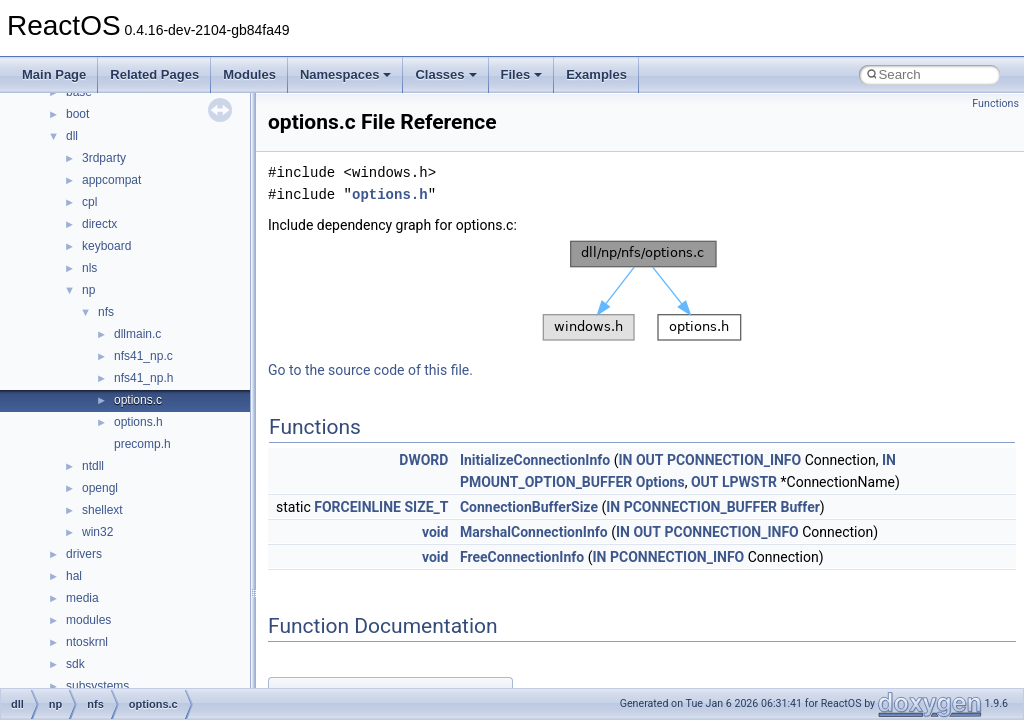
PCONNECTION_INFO (734, 460)
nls (89, 268)
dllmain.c (137, 334)
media (82, 598)
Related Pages (154, 74)
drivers (84, 554)
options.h (138, 422)
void (435, 532)
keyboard (106, 246)
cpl (89, 202)
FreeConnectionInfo (522, 557)
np (88, 290)
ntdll (93, 466)
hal (74, 576)
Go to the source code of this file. (370, 370)
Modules (249, 74)
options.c (138, 400)
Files (522, 74)
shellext (102, 510)
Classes (445, 74)
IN (625, 460)
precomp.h (142, 444)
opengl (100, 488)
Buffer (800, 507)
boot (77, 114)
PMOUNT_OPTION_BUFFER (546, 482)
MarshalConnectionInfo (534, 532)
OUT (650, 460)
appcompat (111, 180)
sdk (75, 664)
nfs (106, 312)
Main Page (54, 74)
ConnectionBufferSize (529, 507)
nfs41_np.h (143, 378)
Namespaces (346, 74)
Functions (995, 103)
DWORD (423, 460)
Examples (596, 74)
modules (88, 620)
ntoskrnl (87, 642)
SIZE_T (426, 507)
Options (660, 482)
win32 (97, 532)
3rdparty (104, 158)
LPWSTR (749, 482)
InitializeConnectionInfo (535, 460)
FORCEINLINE (357, 507)
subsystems (97, 686)
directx (99, 224)
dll (72, 136)
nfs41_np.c (143, 356)
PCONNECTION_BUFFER (700, 507)
